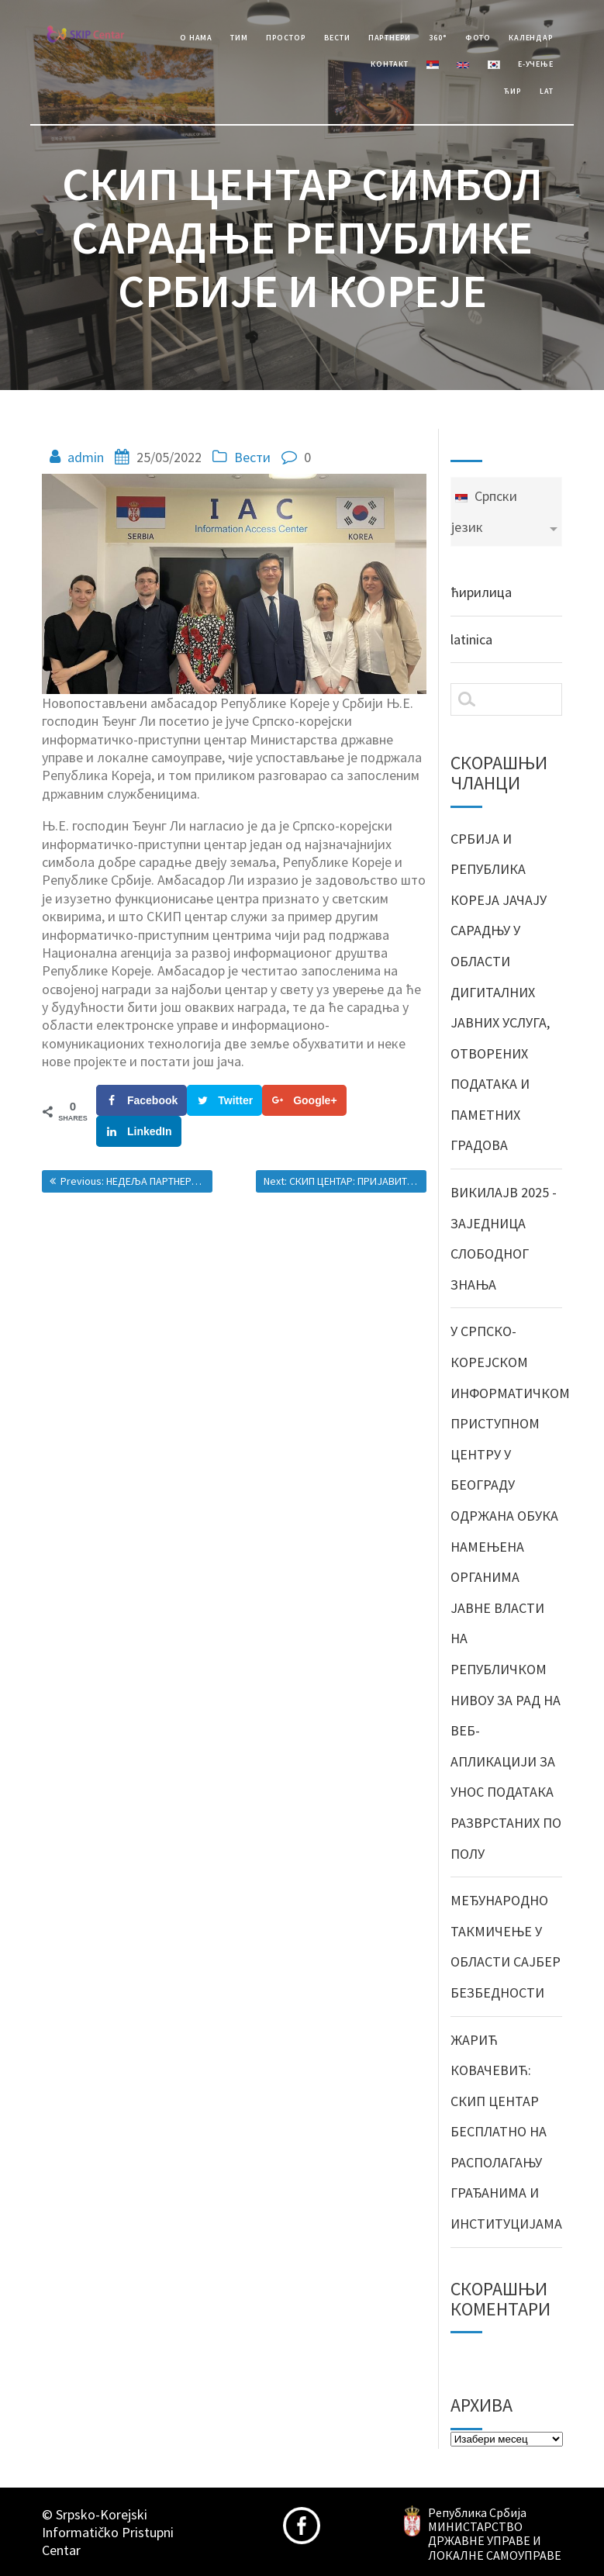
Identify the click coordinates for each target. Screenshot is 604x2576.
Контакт (389, 64)
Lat (546, 91)
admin (85, 457)
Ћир (512, 91)
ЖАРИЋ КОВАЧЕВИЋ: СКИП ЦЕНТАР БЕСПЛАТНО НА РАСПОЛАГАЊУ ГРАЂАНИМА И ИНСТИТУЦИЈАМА (506, 2132)
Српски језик (484, 511)
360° (438, 38)
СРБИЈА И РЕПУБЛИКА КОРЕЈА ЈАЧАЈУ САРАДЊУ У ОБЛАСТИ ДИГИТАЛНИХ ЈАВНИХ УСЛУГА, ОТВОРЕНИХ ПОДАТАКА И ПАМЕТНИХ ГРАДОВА (500, 992)
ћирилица (481, 592)
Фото (478, 38)
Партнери (389, 38)
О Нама (196, 38)
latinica (471, 639)
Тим (238, 38)
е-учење (535, 64)
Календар (531, 38)
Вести (337, 38)
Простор (285, 38)
